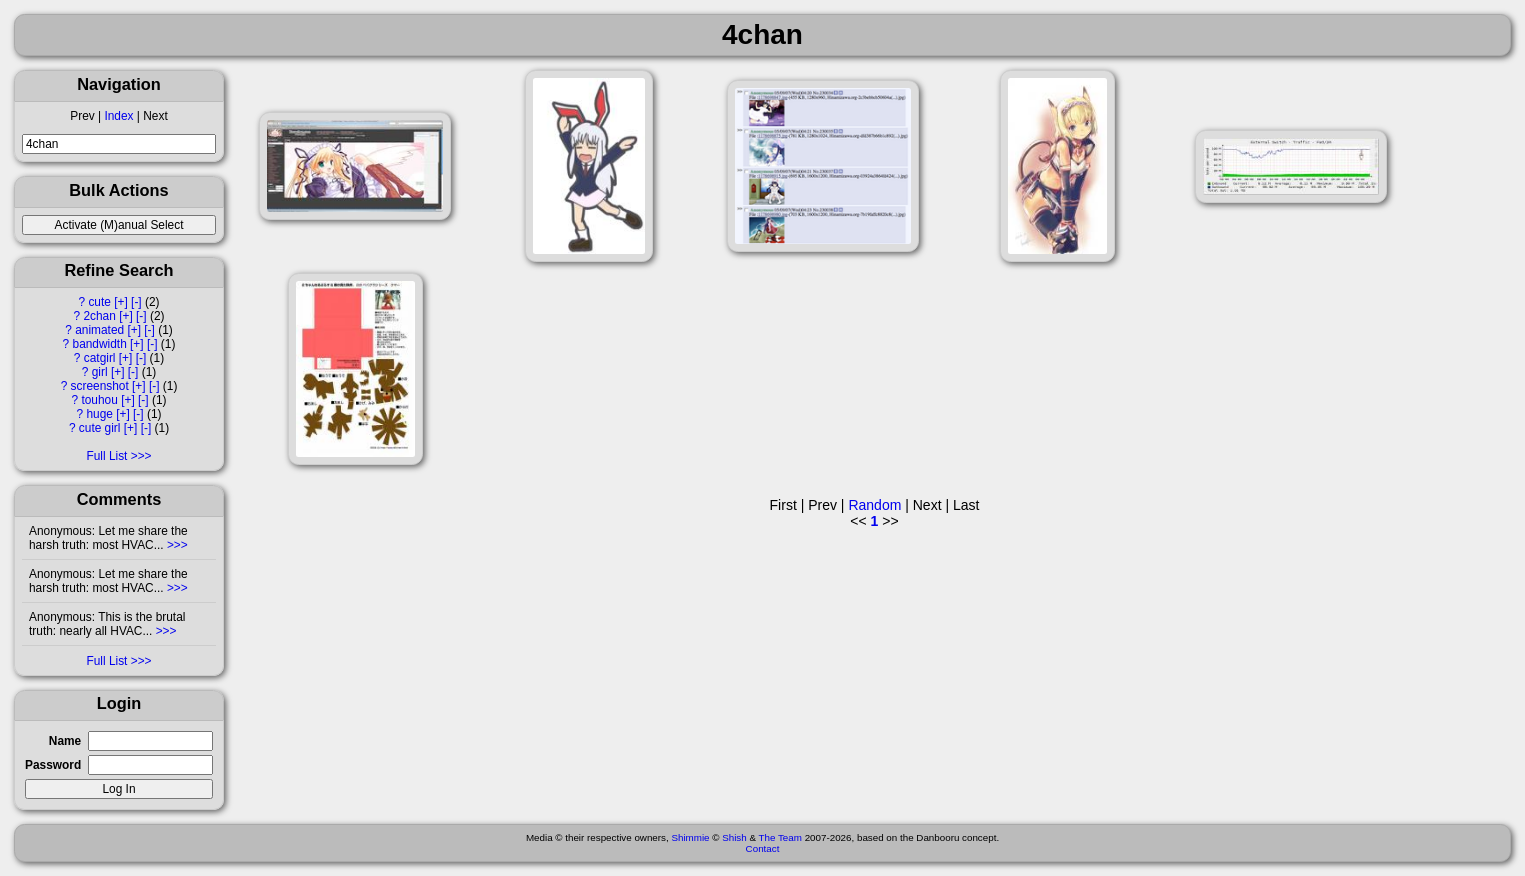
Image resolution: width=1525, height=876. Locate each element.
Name (65, 741)
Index (118, 116)
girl (100, 372)
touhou (99, 400)
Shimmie (690, 837)
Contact (763, 848)
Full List (106, 456)
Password (53, 765)
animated (99, 330)
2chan (99, 316)
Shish (734, 837)
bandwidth (100, 344)
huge (99, 414)
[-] (136, 302)
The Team (780, 837)
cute (99, 302)
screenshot (100, 386)
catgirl (100, 358)
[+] (121, 302)
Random (874, 505)
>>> (176, 545)
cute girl (100, 428)
